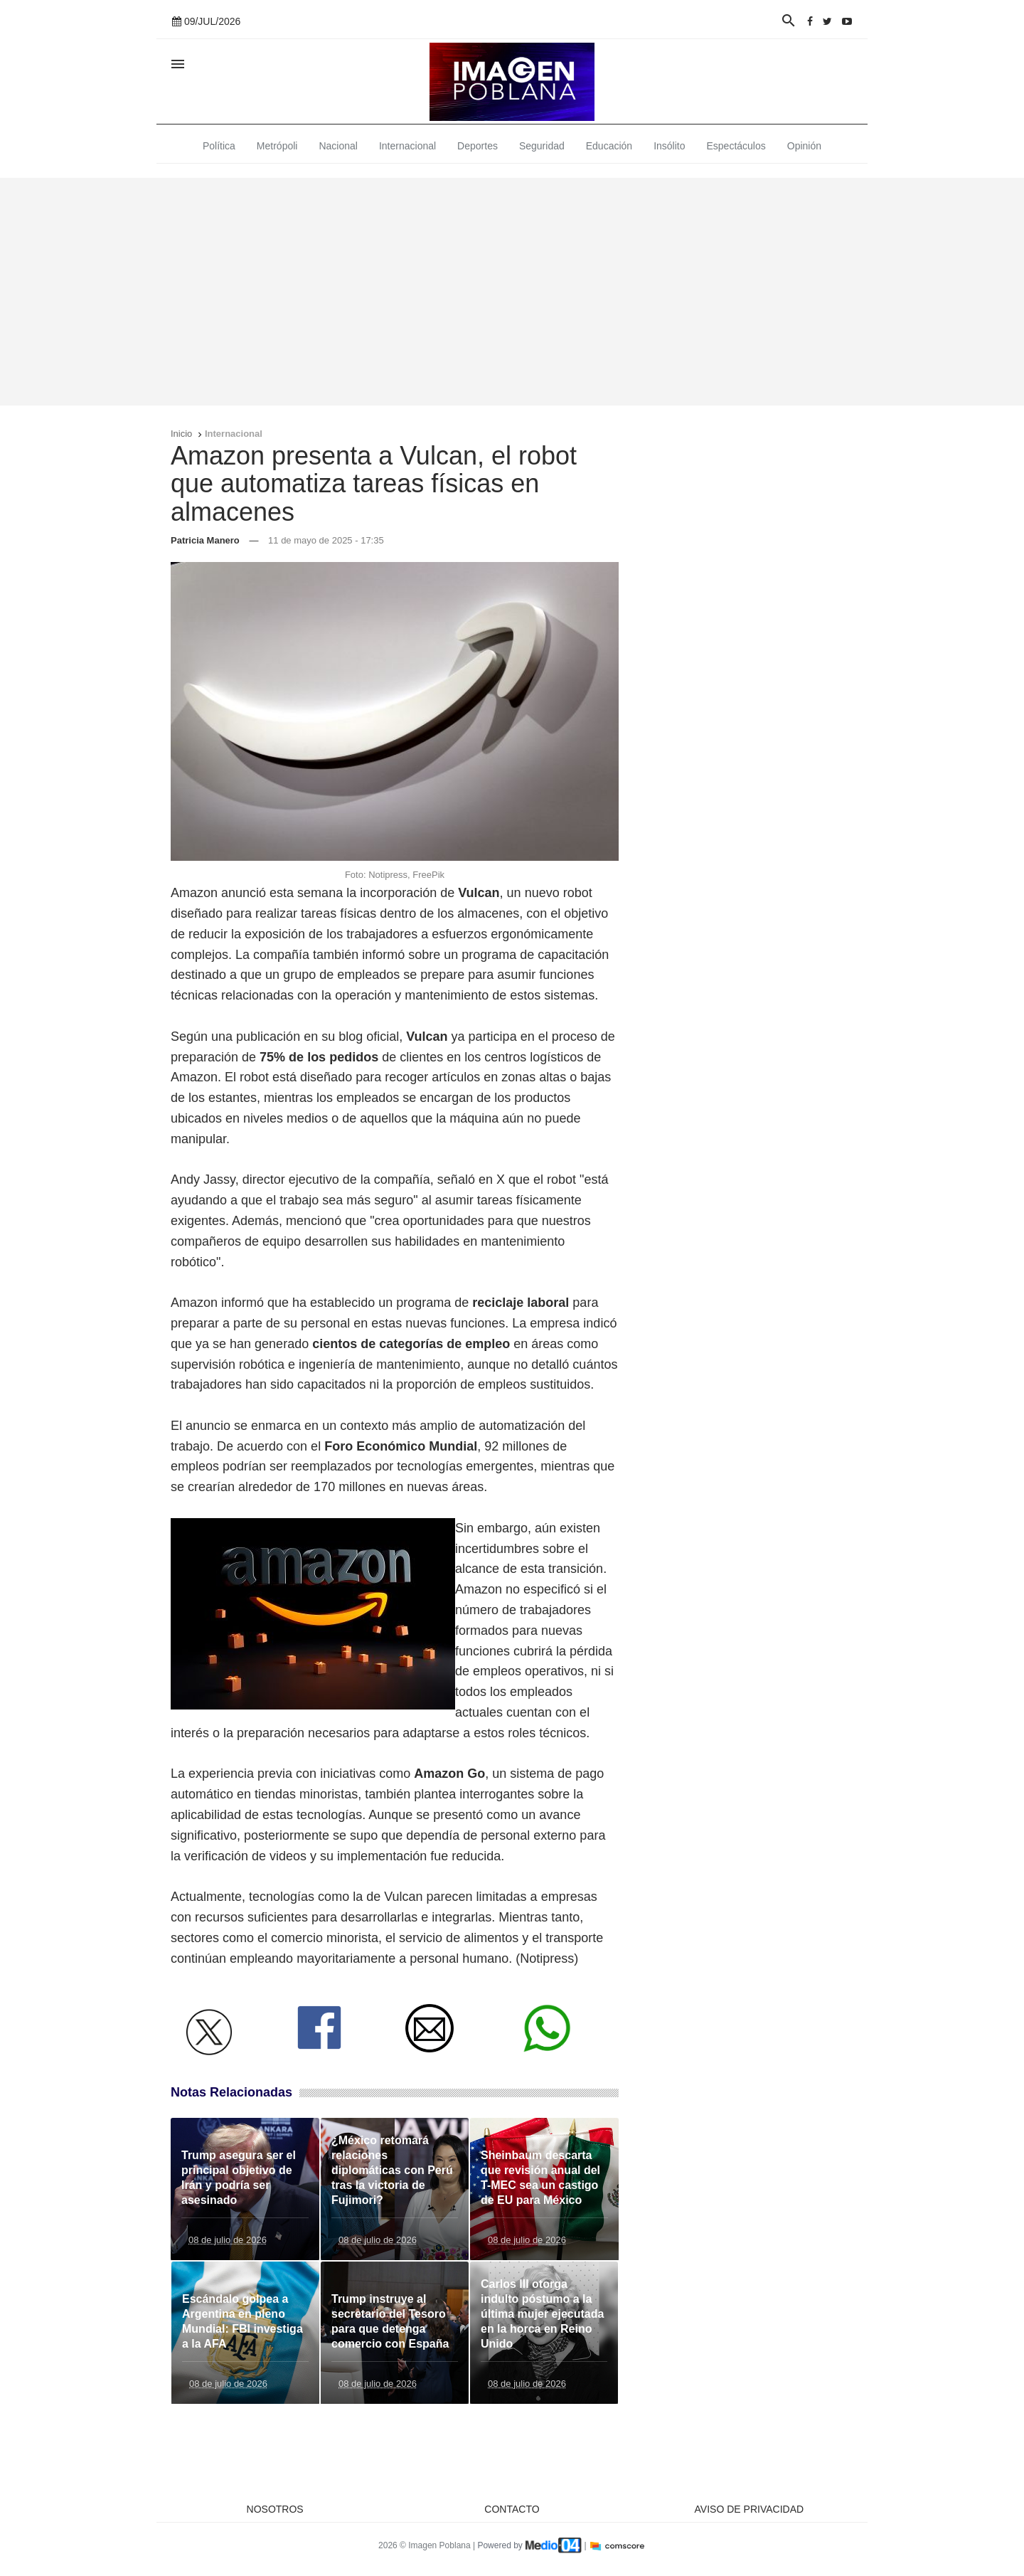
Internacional (407, 146)
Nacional (338, 146)
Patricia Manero (205, 540)
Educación (609, 146)
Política (219, 146)
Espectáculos (736, 146)
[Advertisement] (512, 291)
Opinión (804, 146)
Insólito (669, 146)
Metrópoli (277, 146)
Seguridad (542, 146)
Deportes (477, 146)
